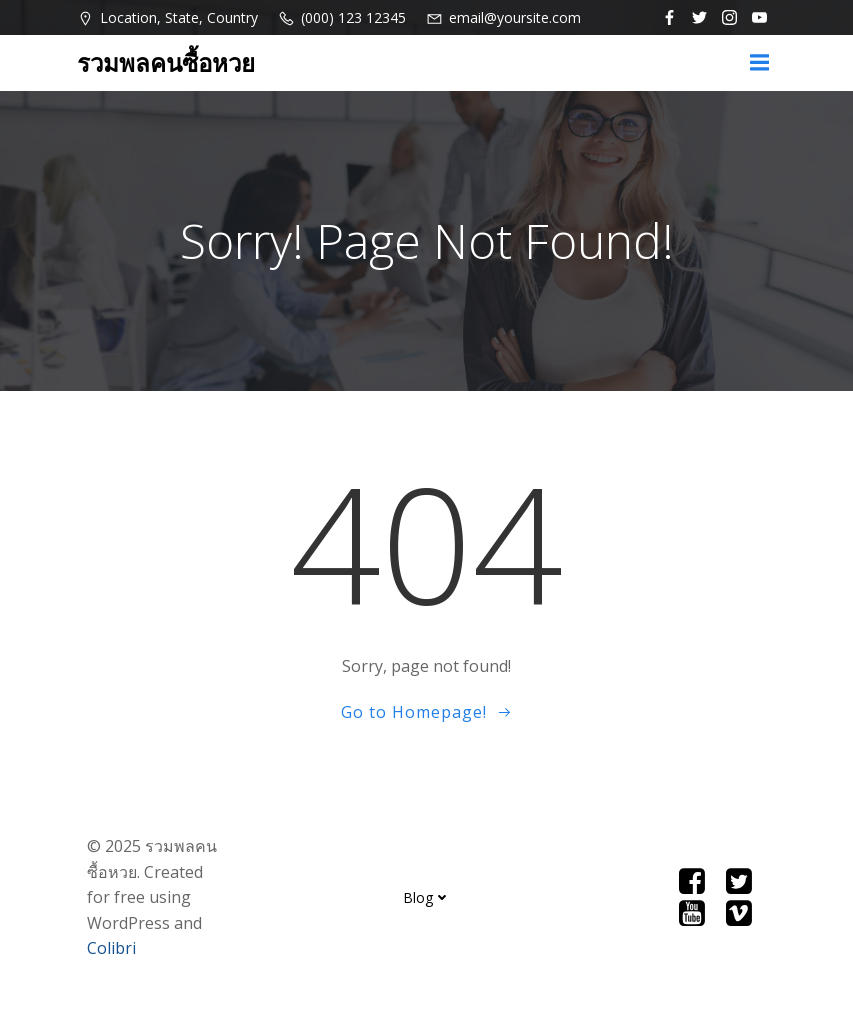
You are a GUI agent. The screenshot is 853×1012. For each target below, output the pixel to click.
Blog (427, 897)
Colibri (111, 948)
